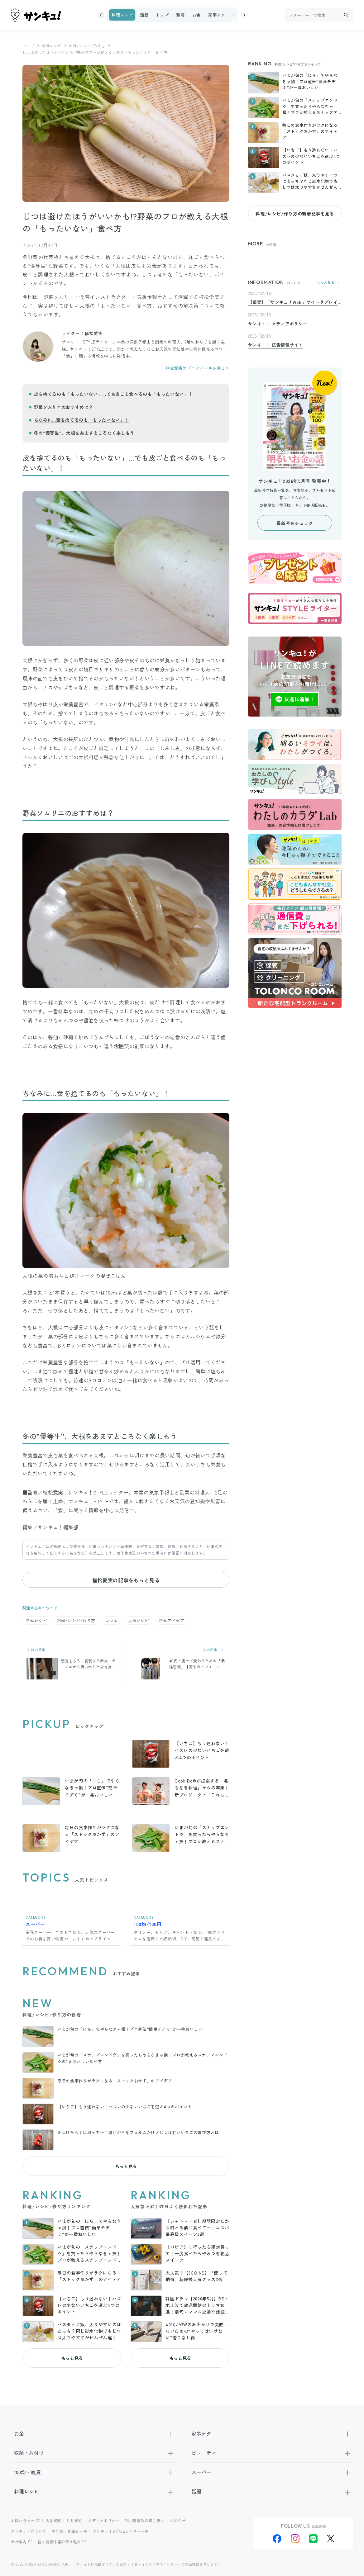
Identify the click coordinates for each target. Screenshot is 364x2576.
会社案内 (19, 2541)
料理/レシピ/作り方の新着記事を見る (295, 214)
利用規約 (75, 2520)
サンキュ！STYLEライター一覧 (121, 2531)
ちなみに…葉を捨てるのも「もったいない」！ (81, 420)
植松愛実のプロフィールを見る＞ (197, 368)
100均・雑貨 (93, 2472)
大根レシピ (138, 1620)
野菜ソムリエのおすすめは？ (63, 407)
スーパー (270, 2472)
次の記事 (214, 1649)
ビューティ (270, 2452)
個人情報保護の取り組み (59, 2541)
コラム (111, 1620)
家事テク (216, 15)
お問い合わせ (23, 2520)
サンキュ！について (28, 2531)
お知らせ (178, 2520)
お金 (196, 15)
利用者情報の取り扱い (144, 2520)
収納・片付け (93, 2452)
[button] (101, 15)
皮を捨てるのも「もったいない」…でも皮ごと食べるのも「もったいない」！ (113, 394)
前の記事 (36, 1649)
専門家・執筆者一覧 (69, 2531)
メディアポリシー (103, 2520)
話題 (144, 15)
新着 (180, 15)
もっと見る (126, 2166)
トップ (162, 15)
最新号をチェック (294, 523)
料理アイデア (171, 1620)
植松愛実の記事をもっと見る (126, 1580)
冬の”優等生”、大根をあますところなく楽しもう (84, 433)
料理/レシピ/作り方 (87, 45)
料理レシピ (122, 15)
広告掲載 (53, 2520)
